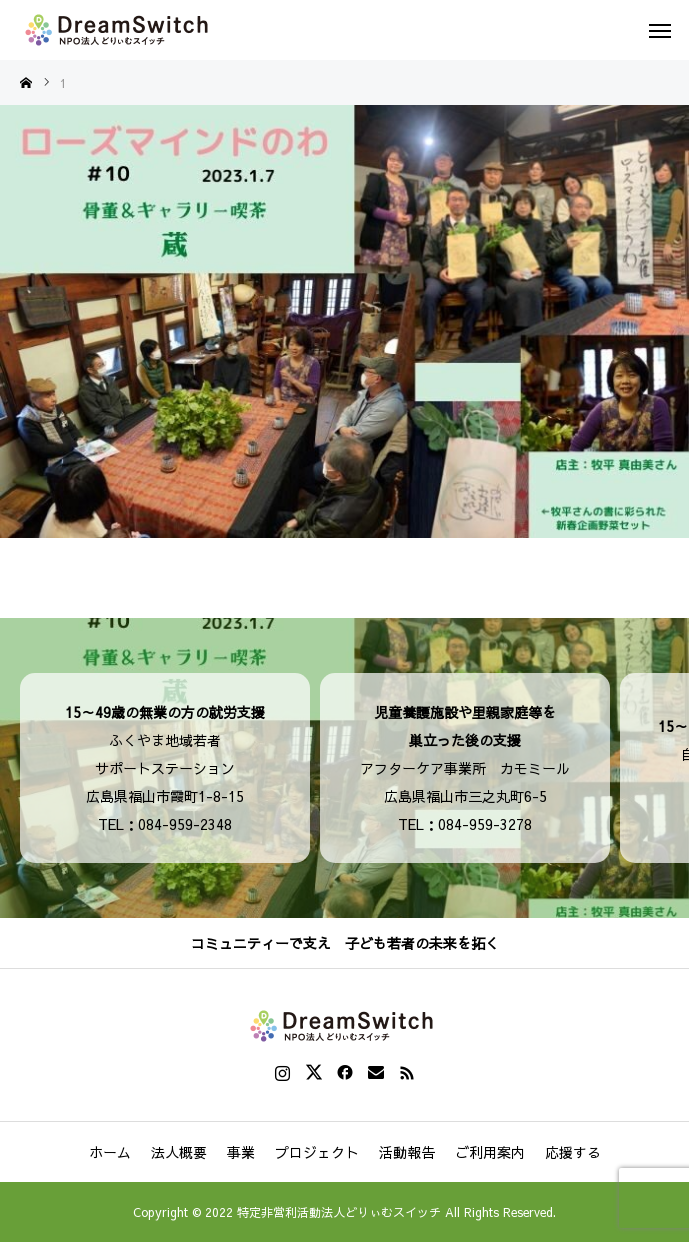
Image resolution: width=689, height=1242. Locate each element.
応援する (573, 1152)
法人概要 (179, 1152)
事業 (241, 1152)
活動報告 (407, 1152)
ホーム (110, 1152)
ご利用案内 (490, 1152)
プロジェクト (317, 1152)
